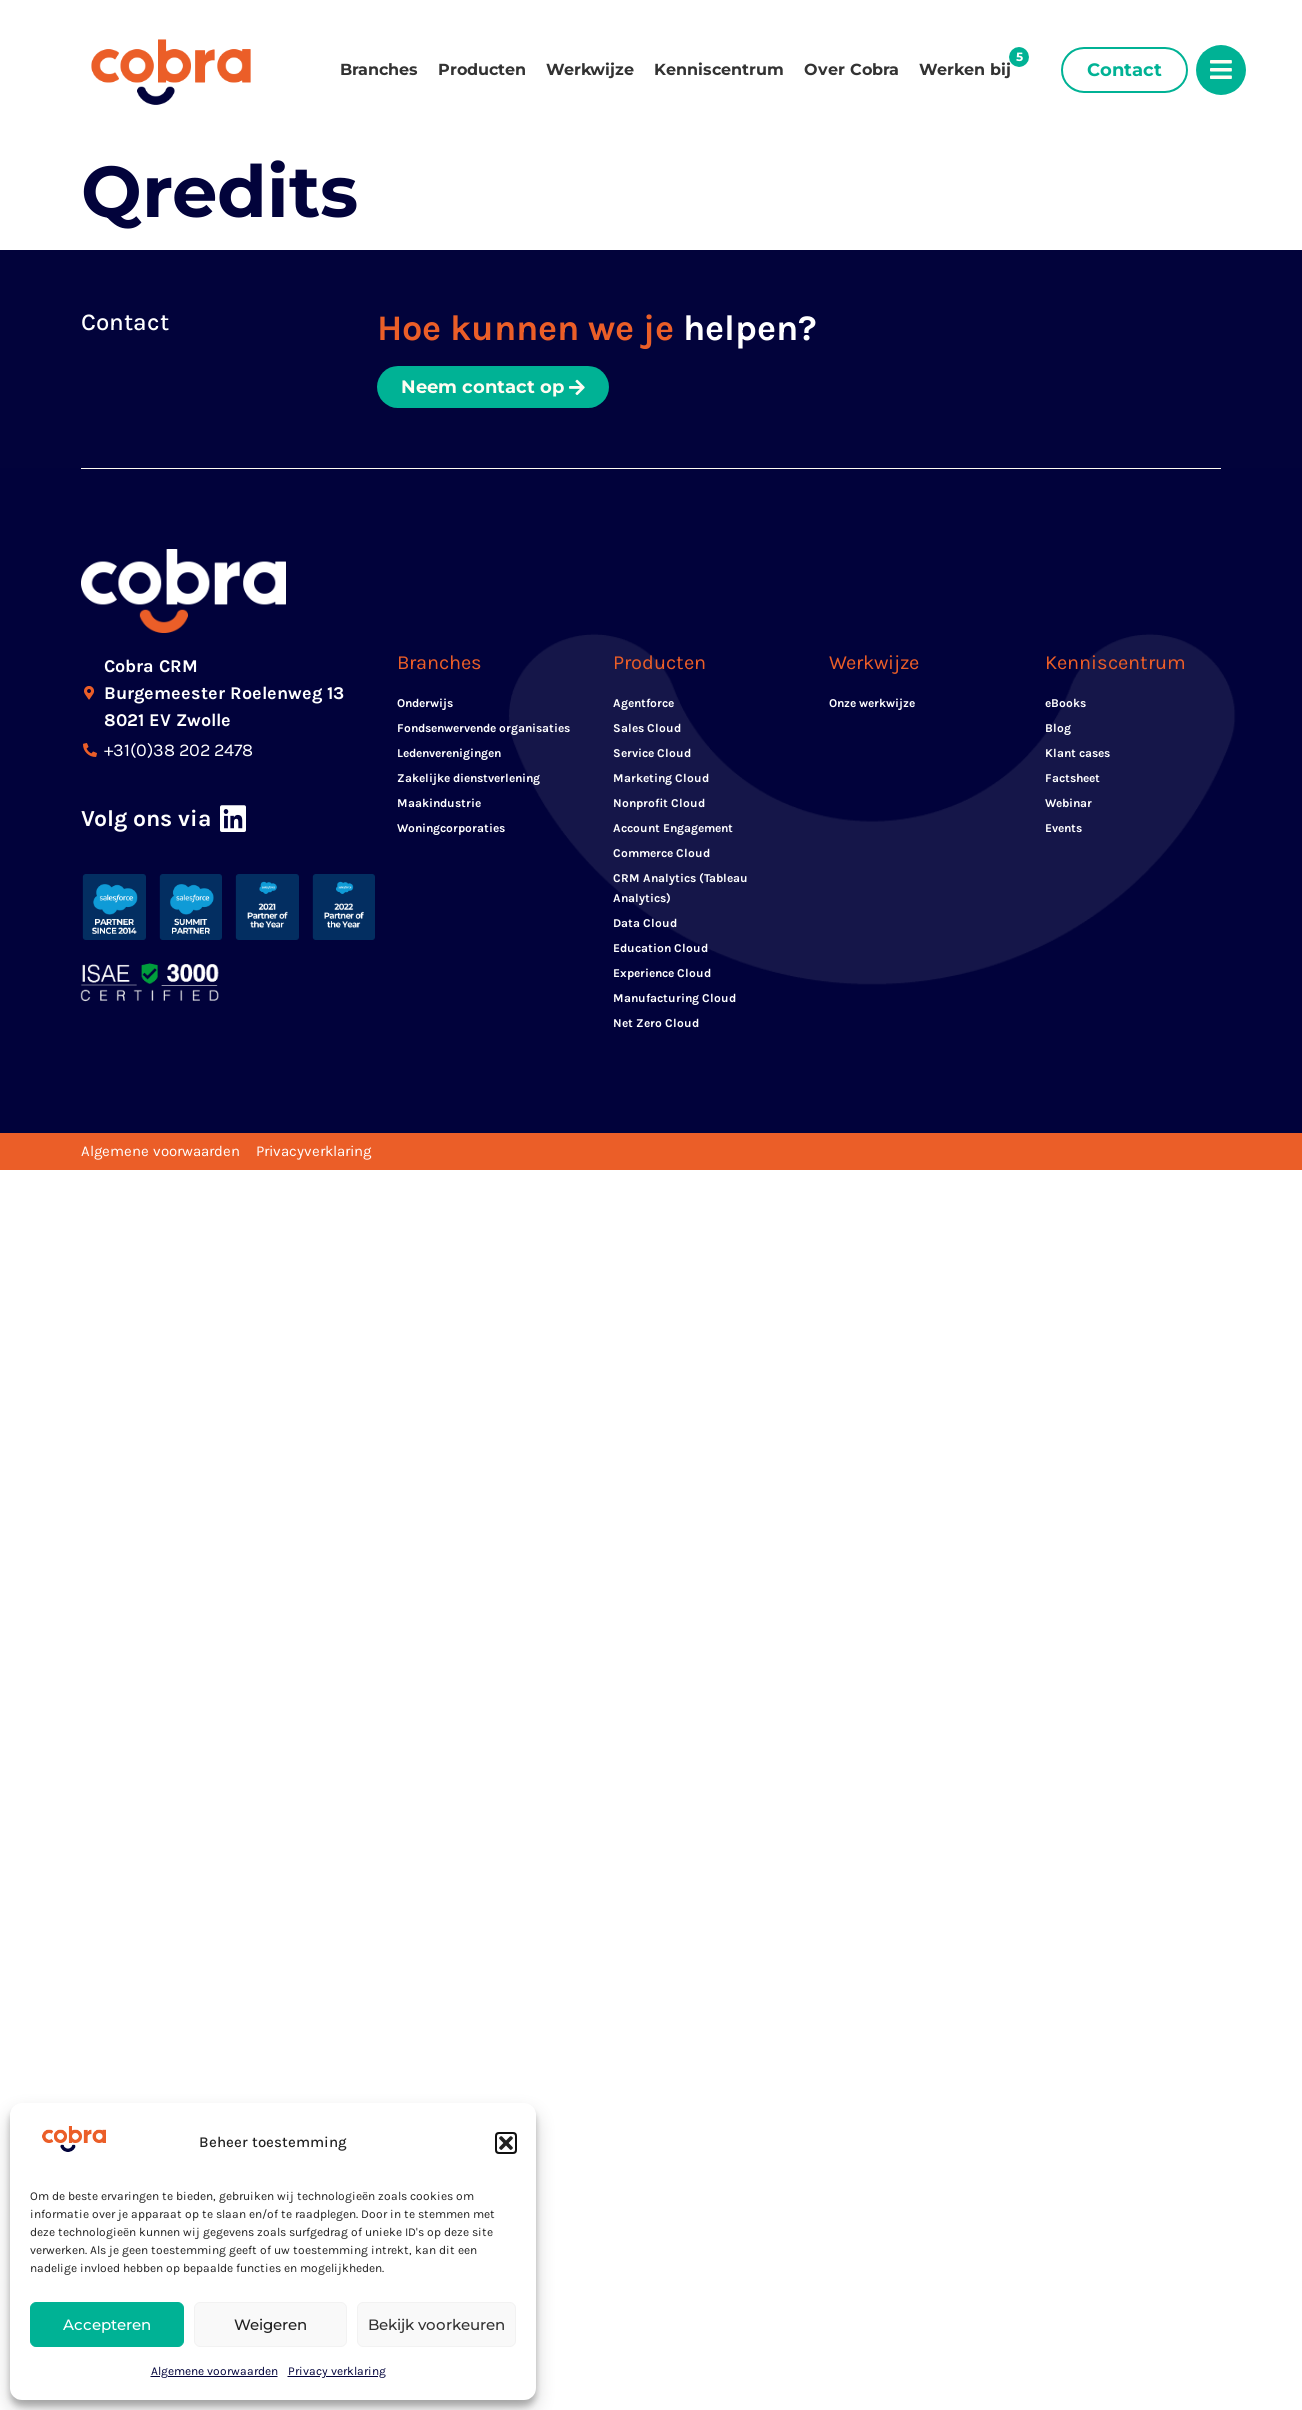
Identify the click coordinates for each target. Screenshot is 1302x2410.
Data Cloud (645, 923)
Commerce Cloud (661, 853)
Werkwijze (590, 69)
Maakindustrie (439, 803)
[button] (506, 2143)
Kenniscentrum (719, 69)
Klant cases (1077, 753)
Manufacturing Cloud (674, 998)
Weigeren (270, 2324)
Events (1063, 828)
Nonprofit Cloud (659, 803)
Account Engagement (673, 828)
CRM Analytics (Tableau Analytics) (680, 888)
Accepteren (107, 2324)
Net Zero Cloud (656, 1023)
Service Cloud (652, 753)
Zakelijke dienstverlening (468, 778)
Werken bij (965, 69)
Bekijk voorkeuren (436, 2324)
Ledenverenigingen (449, 753)
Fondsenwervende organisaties (483, 728)
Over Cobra (851, 69)
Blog (1058, 728)
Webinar (1068, 803)
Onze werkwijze (872, 703)
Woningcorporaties (451, 828)
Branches (379, 69)
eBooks (1065, 703)
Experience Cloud (662, 973)
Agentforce (643, 703)
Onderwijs (425, 703)
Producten (482, 69)
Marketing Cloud (661, 778)
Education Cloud (660, 948)
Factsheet (1072, 778)
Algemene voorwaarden (214, 2371)
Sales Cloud (647, 728)
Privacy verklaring (337, 2371)
